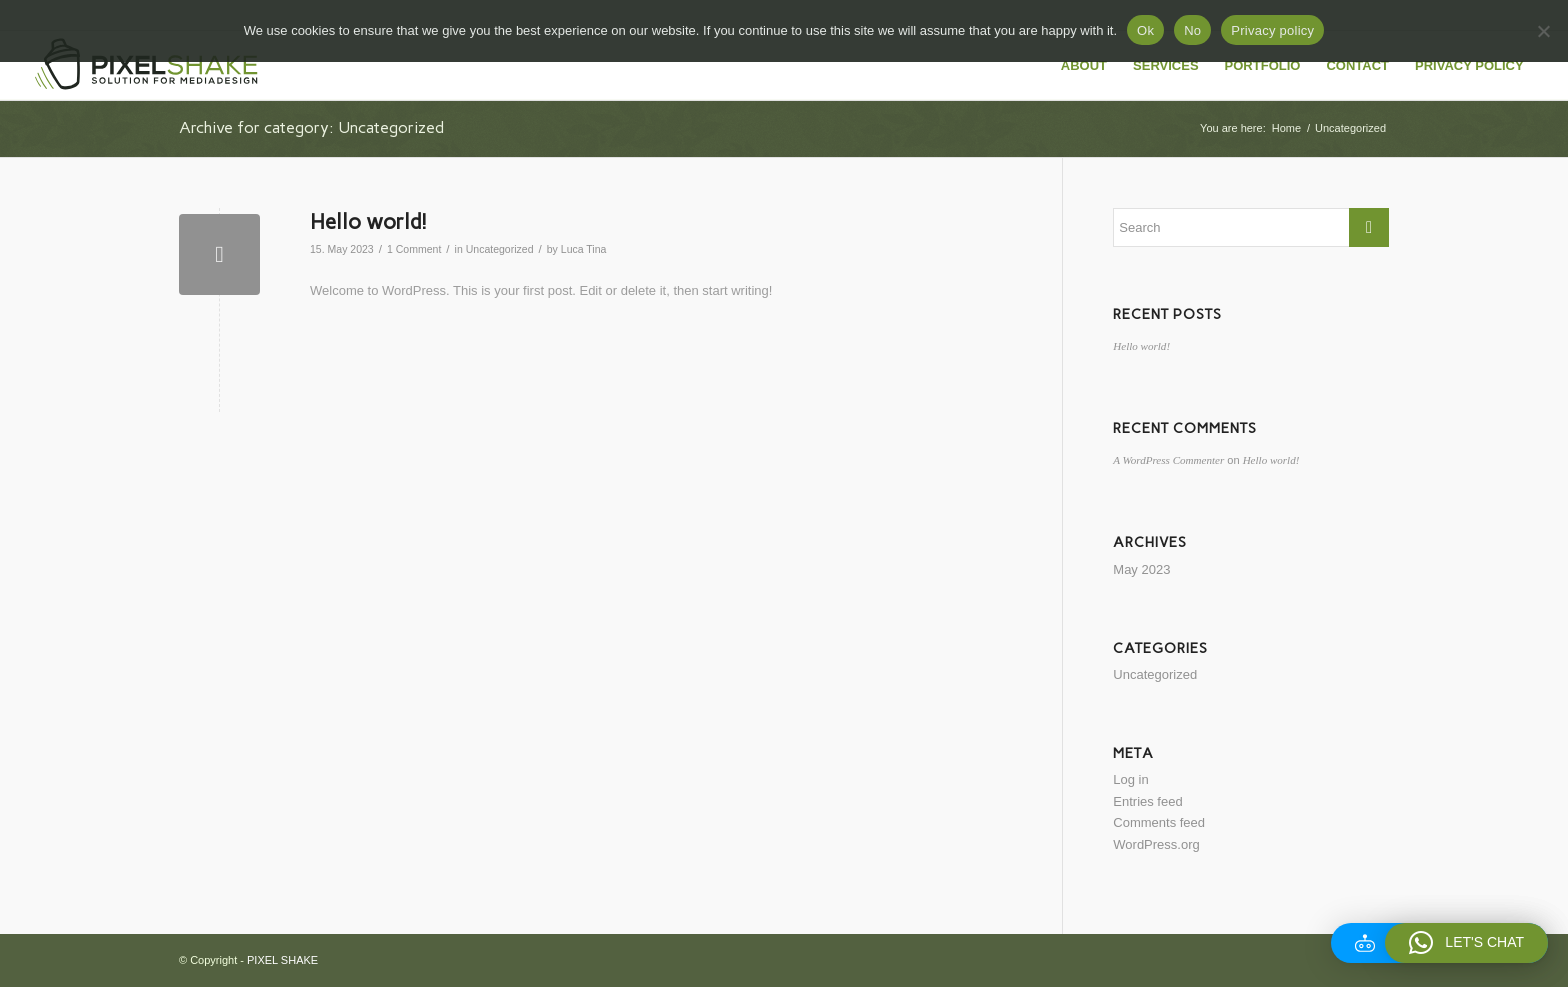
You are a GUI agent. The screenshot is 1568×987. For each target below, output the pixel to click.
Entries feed (1147, 801)
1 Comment (414, 249)
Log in (1130, 779)
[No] (1543, 31)
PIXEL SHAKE (282, 960)
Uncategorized (500, 249)
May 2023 (1141, 569)
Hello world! (368, 221)
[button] (1466, 943)
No (1192, 30)
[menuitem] (1084, 65)
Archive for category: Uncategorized (311, 127)
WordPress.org (1156, 844)
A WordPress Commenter (1168, 460)
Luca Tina (584, 249)
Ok (1145, 30)
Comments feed (1159, 822)
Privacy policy (1272, 30)
